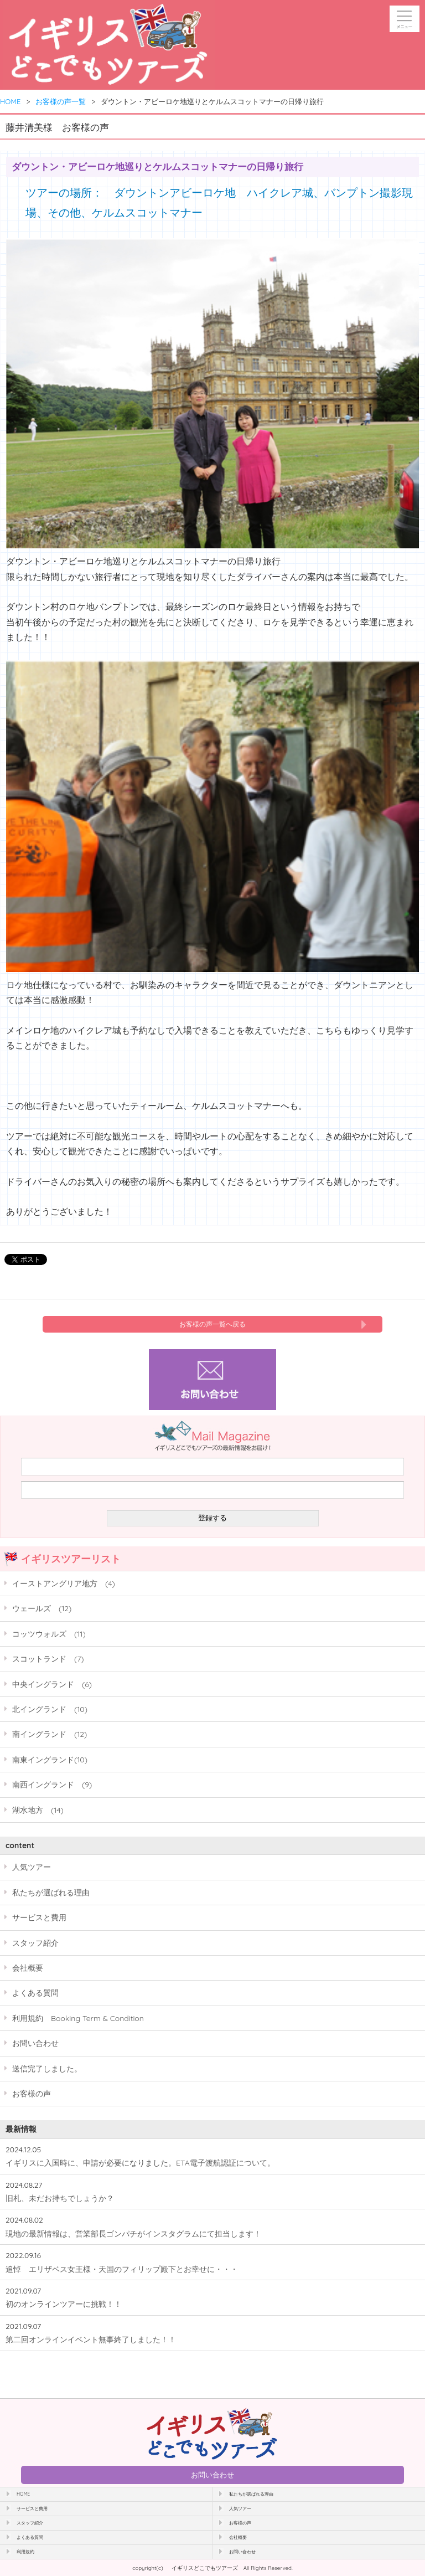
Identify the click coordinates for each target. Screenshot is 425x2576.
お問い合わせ (35, 2043)
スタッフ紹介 (35, 1942)
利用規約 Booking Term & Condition (78, 2018)
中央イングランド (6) (52, 1684)
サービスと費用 (39, 1917)
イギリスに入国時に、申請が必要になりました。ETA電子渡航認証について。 (140, 2162)
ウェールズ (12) (41, 1608)
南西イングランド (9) (52, 1784)
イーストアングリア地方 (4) (63, 1583)
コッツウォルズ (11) (49, 1633)
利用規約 (25, 2551)
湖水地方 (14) (38, 1809)
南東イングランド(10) (49, 1759)
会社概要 (27, 1967)
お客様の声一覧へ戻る (212, 1324)
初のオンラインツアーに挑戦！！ (64, 2303)
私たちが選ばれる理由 (51, 1892)
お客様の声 (31, 2093)
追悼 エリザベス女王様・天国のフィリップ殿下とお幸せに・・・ (122, 2269)
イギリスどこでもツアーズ (205, 2567)
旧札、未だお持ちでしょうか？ (60, 2198)
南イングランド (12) (49, 1734)
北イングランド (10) (49, 1709)
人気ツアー (31, 1866)
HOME (10, 101)
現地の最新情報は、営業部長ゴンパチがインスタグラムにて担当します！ (133, 2233)
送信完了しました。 (47, 2068)
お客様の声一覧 (60, 101)
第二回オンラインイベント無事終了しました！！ (91, 2339)
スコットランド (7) (48, 1658)
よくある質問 (35, 1992)
